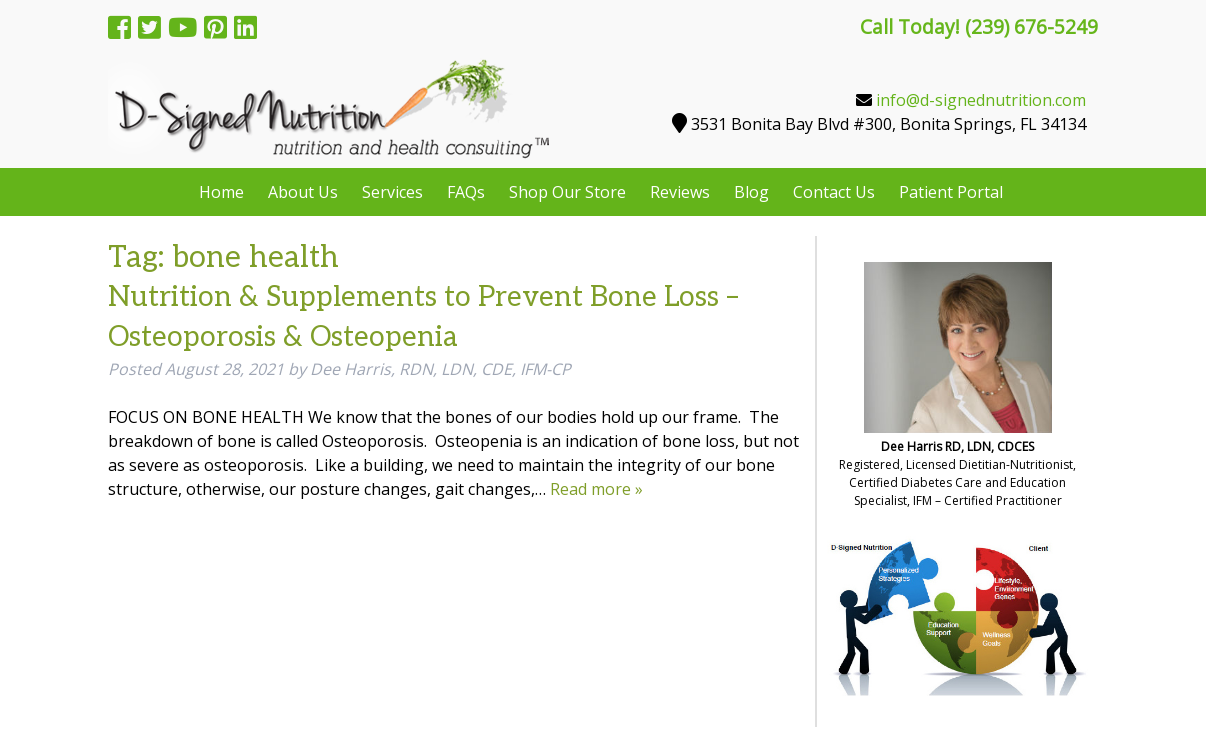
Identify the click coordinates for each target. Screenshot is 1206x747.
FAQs (466, 192)
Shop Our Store (567, 192)
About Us (303, 192)
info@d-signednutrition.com (981, 100)
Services (392, 192)
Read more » (596, 489)
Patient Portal (951, 192)
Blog (751, 192)
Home (221, 192)
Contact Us (834, 192)
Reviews (680, 192)
